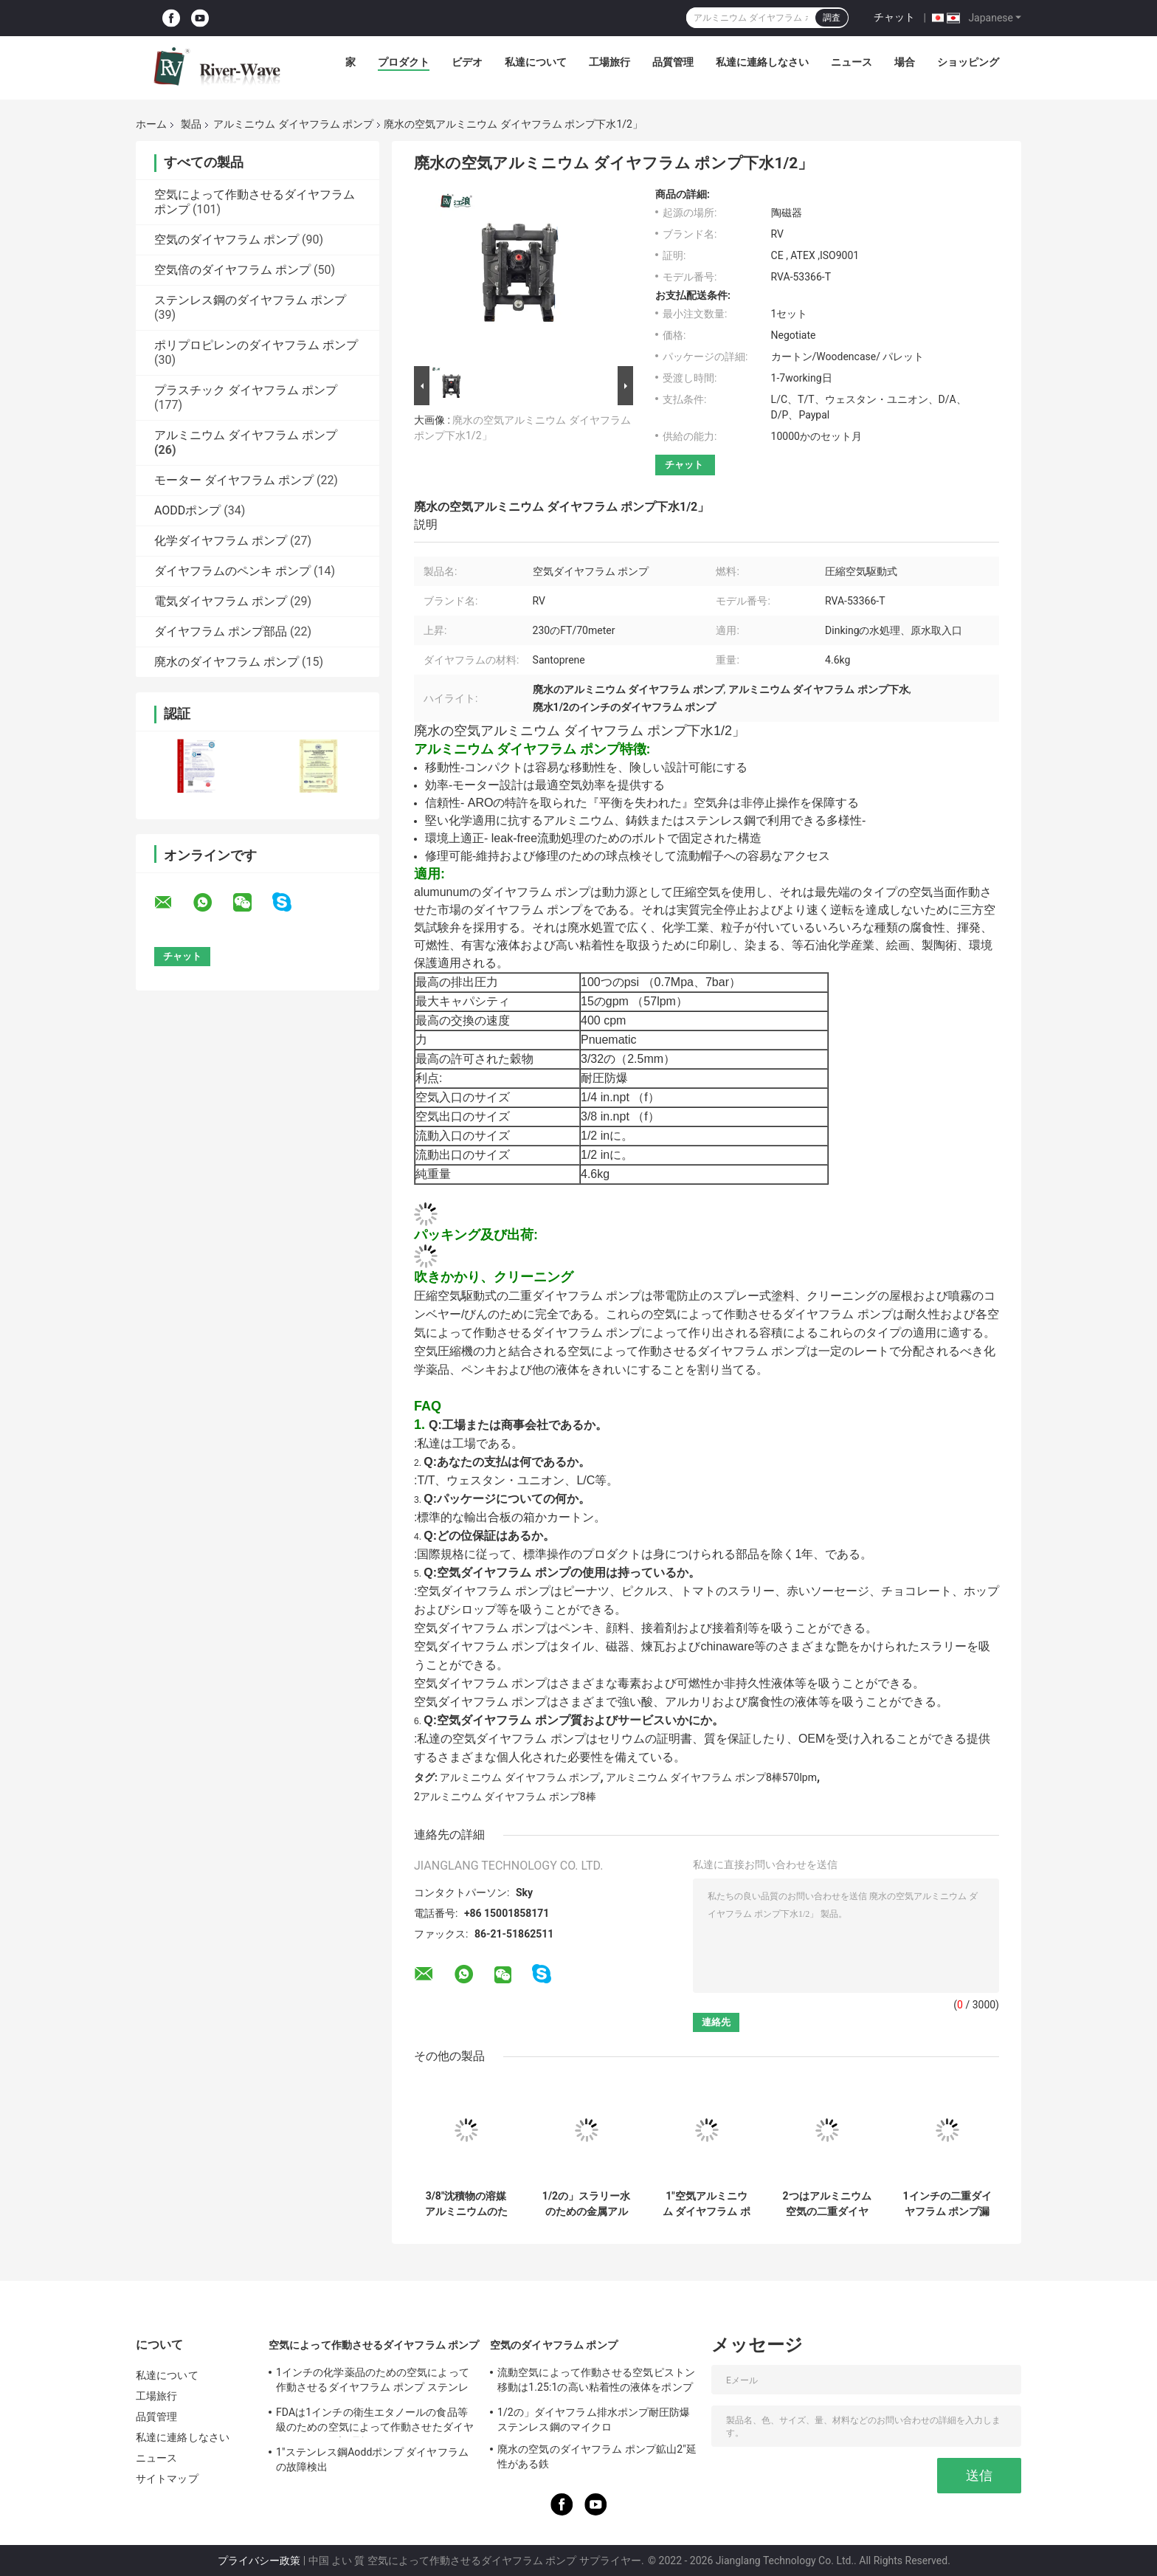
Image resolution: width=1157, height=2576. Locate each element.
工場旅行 (609, 62)
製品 (191, 124)
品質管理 (673, 62)
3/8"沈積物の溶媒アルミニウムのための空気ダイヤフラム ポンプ (466, 2204)
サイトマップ (167, 2478)
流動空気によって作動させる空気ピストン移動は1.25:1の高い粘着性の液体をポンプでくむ (596, 2381)
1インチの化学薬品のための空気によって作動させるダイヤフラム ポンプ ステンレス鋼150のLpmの (372, 2381)
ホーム (151, 124)
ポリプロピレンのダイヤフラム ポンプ (256, 345)
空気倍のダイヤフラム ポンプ (232, 270)
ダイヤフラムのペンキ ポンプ (232, 571)
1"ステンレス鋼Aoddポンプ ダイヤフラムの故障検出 (372, 2459)
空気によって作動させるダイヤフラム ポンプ (374, 2345)
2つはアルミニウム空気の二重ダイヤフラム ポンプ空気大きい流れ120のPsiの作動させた (826, 2204)
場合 (904, 62)
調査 (831, 18)
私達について (536, 62)
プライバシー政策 (259, 2560)
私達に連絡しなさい (762, 62)
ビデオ (467, 62)
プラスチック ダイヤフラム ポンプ (245, 390)
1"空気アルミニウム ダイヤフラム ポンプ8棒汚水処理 (706, 2204)
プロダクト (403, 62)
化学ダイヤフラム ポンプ (220, 541)
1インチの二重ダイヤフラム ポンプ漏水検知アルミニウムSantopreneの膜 (946, 2204)
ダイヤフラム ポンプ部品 (220, 631)
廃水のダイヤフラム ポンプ (226, 662)
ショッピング (968, 62)
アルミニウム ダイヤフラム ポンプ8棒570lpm (711, 1777)
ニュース (851, 62)
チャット (894, 17)
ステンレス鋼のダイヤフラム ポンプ (250, 300)
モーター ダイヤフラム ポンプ (234, 480)
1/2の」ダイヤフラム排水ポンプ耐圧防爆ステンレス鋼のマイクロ (594, 2419)
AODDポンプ (187, 510)
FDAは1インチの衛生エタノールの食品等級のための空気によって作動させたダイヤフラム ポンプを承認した (375, 2421)
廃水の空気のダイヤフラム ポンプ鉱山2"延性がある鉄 (597, 2456)
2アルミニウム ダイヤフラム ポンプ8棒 (505, 1796)
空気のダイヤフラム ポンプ (226, 240)
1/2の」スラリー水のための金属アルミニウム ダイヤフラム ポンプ (586, 2204)
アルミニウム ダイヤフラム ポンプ (293, 124)
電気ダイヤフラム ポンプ (220, 601)
